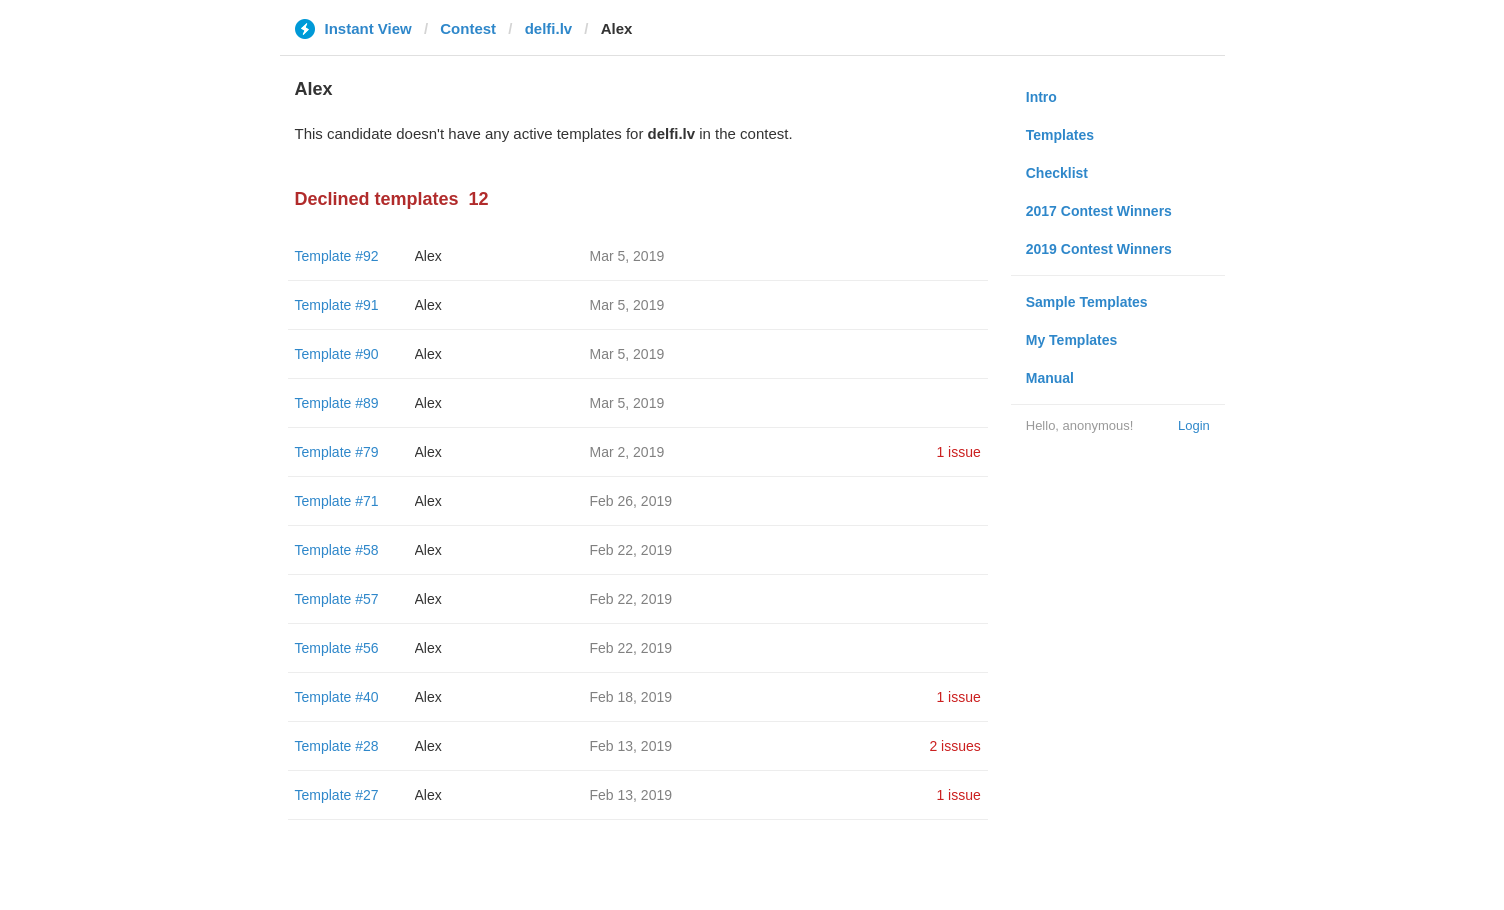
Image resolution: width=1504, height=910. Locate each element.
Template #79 (337, 452)
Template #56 (337, 648)
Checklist (1057, 173)
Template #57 (337, 599)
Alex (428, 256)
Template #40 (337, 697)
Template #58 (337, 550)
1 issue (958, 452)
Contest (468, 28)
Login (1194, 425)
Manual (1050, 378)
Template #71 (337, 501)
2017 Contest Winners (1099, 211)
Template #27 (337, 795)
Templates (1060, 135)
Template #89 (337, 403)
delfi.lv (549, 28)
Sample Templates (1087, 302)
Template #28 (337, 746)
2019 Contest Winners (1099, 249)
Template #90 (337, 354)
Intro (1041, 97)
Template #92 (337, 256)
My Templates (1072, 340)
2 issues (954, 746)
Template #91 (337, 305)
